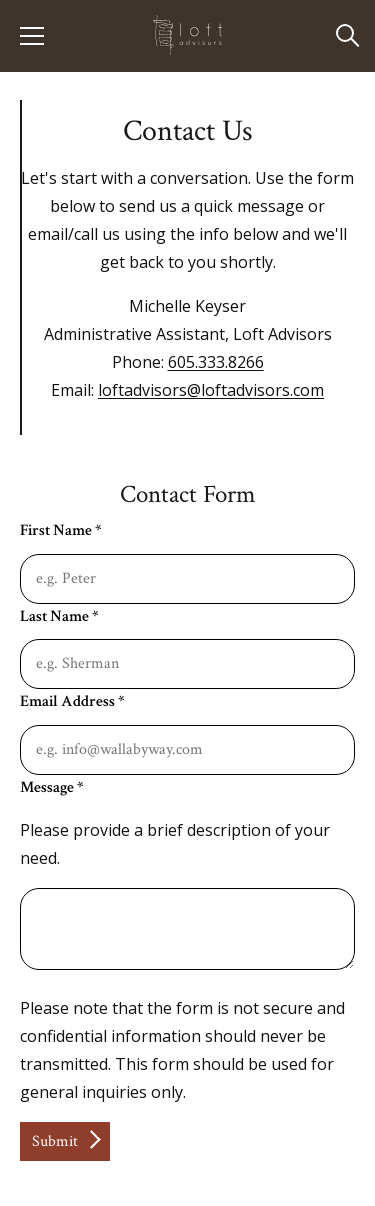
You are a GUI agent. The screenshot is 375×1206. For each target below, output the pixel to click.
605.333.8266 (216, 362)
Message (51, 787)
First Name (60, 530)
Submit (55, 1141)
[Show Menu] (32, 36)
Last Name (59, 616)
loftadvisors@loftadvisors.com (211, 390)
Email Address (72, 701)
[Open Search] (348, 36)
